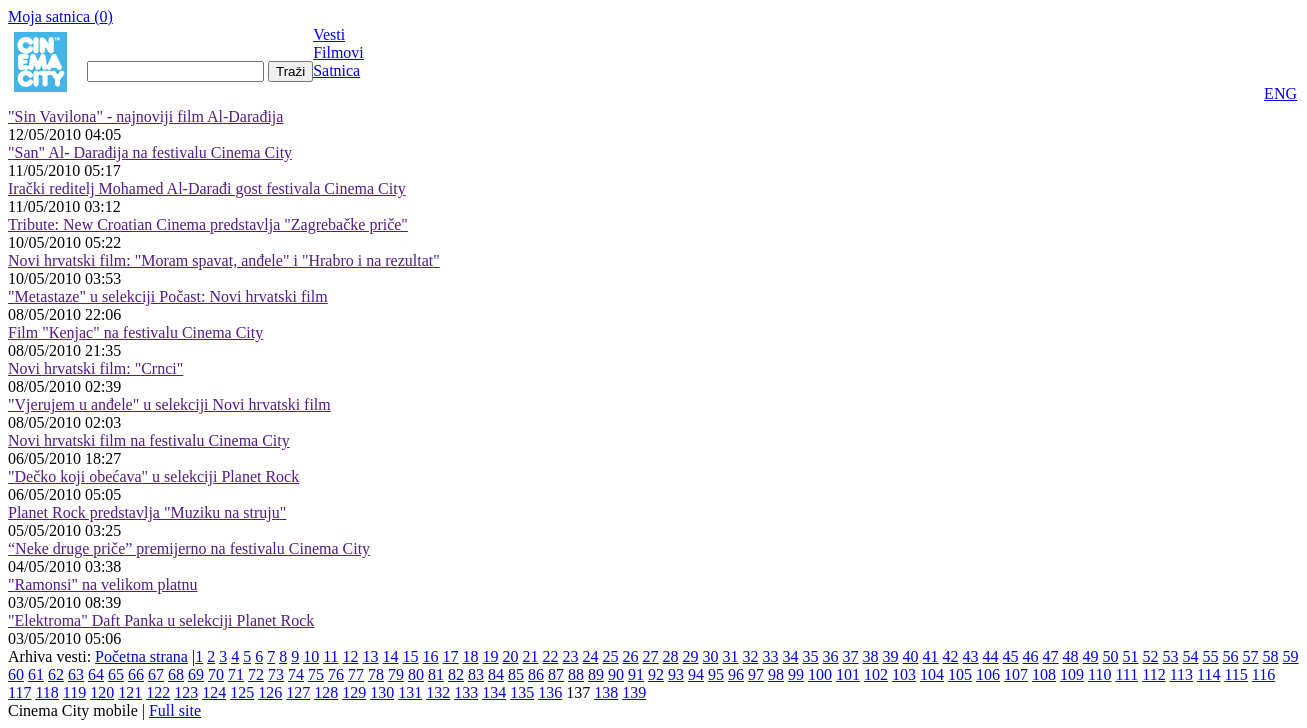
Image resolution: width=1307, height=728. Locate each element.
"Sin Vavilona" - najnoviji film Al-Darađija (145, 116)
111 (1126, 674)
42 (951, 656)
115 (1235, 674)
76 (336, 674)
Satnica (336, 70)
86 (536, 674)
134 (494, 692)
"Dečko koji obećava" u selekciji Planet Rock (153, 476)
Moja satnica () (60, 16)
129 (354, 692)
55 (1211, 656)
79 (396, 674)
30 (711, 656)
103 (904, 674)
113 (1181, 674)
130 (382, 692)
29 (691, 656)
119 (74, 692)
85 (516, 674)
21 (531, 656)
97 (756, 674)
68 (176, 674)
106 (988, 674)
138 (606, 692)
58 (1271, 656)
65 (116, 674)
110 (1099, 674)
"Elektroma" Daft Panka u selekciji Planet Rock (161, 620)
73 (276, 674)
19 (491, 656)
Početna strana (141, 656)
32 (751, 656)
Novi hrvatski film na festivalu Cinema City (149, 440)
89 (596, 674)
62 (56, 674)
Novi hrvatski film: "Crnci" (95, 368)
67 (156, 674)
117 (19, 692)
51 (1131, 656)
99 (796, 674)
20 (511, 656)
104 (932, 674)
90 (616, 674)
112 (1153, 674)
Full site (175, 710)
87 (556, 674)
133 (466, 692)
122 (158, 692)
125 (242, 692)
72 (256, 674)
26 (631, 656)
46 (1031, 656)
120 (102, 692)
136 (550, 692)
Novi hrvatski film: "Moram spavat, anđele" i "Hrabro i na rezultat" (224, 260)
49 (1091, 656)
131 (410, 692)
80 (416, 674)
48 (1071, 656)
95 (716, 674)
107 (1016, 674)
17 (451, 656)
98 (776, 674)
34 (791, 656)
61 (36, 674)
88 (576, 674)
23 (571, 656)
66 (136, 674)
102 (876, 674)
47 (1051, 656)
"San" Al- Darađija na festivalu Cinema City (150, 152)
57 (1251, 656)
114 (1208, 674)
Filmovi (338, 52)
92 (656, 674)
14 (391, 656)
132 (438, 692)
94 (696, 674)
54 (1191, 656)
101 (848, 674)
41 (931, 656)
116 (1263, 674)
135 (522, 692)
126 (270, 692)
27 (651, 656)
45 (1011, 656)
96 (736, 674)
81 (436, 674)
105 (960, 674)
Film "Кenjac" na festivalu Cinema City (135, 332)
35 (811, 656)
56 (1231, 656)
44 (991, 656)
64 (96, 674)
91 (636, 674)
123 (186, 692)
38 (871, 656)
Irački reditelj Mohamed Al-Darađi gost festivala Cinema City (207, 188)
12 (351, 656)
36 (831, 656)
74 (296, 674)
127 (298, 692)
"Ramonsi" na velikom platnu (102, 584)
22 (551, 656)
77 (356, 674)
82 (456, 674)
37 (851, 656)
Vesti (329, 34)
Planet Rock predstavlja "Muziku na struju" (147, 512)
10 (311, 656)
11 (330, 656)
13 (371, 656)
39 (891, 656)
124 (214, 692)
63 (76, 674)
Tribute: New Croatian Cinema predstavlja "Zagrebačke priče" (208, 224)
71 (236, 674)
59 (1291, 656)
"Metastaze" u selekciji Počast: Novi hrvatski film (168, 296)
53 (1171, 656)
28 (671, 656)
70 (216, 674)
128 (326, 692)
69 (196, 674)
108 (1044, 674)
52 (1151, 656)
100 (820, 674)
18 (471, 656)
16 (431, 656)
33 (771, 656)
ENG (1280, 93)
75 (316, 674)
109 (1072, 674)
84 (496, 674)
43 (971, 656)
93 (676, 674)
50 (1111, 656)
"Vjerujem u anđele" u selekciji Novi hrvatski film (169, 404)
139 (634, 692)
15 (411, 656)
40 (911, 656)
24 (591, 656)
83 (476, 674)
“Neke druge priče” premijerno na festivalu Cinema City (189, 548)
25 (611, 656)
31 (731, 656)
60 (16, 674)
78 (376, 674)
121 (130, 692)
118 (46, 692)
